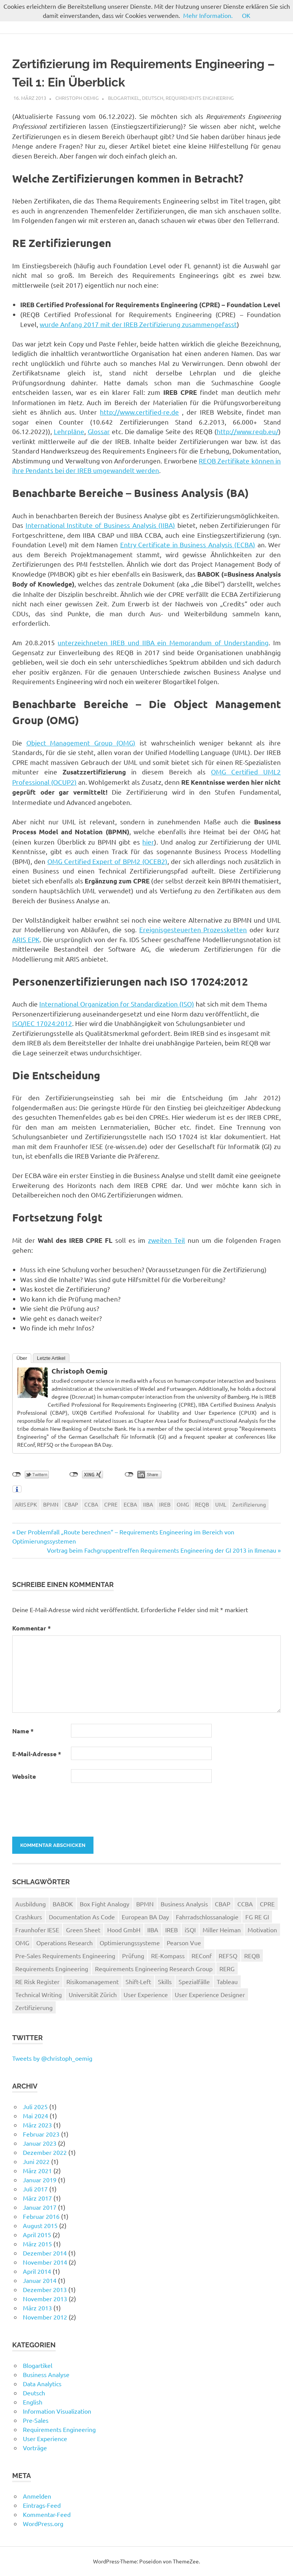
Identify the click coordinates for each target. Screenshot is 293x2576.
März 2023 (37, 2125)
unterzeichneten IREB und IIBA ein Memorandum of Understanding (163, 642)
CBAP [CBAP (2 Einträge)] (222, 1904)
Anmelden (37, 2496)
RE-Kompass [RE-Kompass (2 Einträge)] (168, 1955)
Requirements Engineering (200, 98)
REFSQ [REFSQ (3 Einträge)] (228, 1955)
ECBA (130, 1504)
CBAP (71, 1504)
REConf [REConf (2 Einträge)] (202, 1955)
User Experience (45, 2438)
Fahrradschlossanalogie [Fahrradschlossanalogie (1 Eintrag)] (207, 1916)
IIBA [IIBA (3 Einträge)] (152, 1929)
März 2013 (37, 2308)
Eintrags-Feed (42, 2505)
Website (24, 1776)
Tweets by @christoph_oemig (52, 2058)
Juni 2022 (36, 2161)
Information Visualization (57, 2411)
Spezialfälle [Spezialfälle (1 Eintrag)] (194, 1981)
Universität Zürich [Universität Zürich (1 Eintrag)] (93, 1994)
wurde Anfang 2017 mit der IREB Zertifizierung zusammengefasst (138, 324)
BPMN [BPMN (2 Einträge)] (145, 1904)
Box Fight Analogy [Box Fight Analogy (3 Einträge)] (104, 1904)
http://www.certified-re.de (139, 412)
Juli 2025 (35, 2106)
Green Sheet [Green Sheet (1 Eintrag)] (83, 1929)
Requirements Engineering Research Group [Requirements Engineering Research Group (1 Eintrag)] (154, 1968)
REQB (202, 1504)
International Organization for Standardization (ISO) (116, 1004)
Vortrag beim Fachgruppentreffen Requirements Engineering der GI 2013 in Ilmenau (161, 1550)
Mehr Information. (208, 15)
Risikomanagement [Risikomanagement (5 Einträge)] (92, 1981)
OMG (183, 1504)
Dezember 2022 (45, 2152)
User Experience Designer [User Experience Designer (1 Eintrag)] (210, 1994)
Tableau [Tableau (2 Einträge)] (227, 1981)
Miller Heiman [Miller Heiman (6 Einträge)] (222, 1929)
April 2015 (37, 2234)
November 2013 (45, 2298)
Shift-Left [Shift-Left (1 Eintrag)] (138, 1981)
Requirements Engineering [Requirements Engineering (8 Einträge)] (51, 1968)
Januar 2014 (39, 2280)
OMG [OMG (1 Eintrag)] (22, 1942)
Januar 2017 (39, 2207)
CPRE (111, 1504)
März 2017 (37, 2198)
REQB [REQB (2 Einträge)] (252, 1955)
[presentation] (64, 1808)
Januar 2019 (39, 2179)
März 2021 (37, 2170)
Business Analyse (46, 2374)
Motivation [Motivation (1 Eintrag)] (262, 1929)
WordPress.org (43, 2523)
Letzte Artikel (51, 1358)
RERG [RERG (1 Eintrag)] (227, 1968)
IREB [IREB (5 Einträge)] (171, 1929)
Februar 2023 (41, 2134)
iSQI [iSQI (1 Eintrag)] (190, 1929)
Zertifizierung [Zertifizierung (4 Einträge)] (34, 2007)
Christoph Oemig (77, 98)
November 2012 (45, 2317)
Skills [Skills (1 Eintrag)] (165, 1981)
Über (21, 1358)
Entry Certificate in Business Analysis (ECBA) (188, 544)
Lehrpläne (69, 431)
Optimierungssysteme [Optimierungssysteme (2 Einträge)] (130, 1942)
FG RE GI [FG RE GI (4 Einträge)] (257, 1916)
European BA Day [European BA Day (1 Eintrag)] (145, 1916)
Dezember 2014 (45, 2253)
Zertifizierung (249, 1504)
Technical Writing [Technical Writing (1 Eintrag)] (38, 1994)
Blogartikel (124, 98)
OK (246, 15)
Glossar (99, 431)
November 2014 (45, 2262)
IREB (165, 1504)
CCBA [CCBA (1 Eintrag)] (245, 1904)
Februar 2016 (41, 2216)
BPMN (50, 1504)
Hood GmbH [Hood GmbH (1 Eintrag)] (123, 1929)
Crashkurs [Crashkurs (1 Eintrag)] (28, 1916)
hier (148, 842)
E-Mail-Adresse (36, 1754)
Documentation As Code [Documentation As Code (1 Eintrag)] (82, 1916)
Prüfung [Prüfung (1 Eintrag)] (133, 1955)
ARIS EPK (26, 939)
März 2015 (37, 2243)
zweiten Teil (166, 1240)
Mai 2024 (35, 2115)
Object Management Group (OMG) (81, 743)
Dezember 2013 (45, 2289)
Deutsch (152, 98)
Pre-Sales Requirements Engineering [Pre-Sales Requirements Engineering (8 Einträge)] (65, 1955)
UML (220, 1504)
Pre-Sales (35, 2420)
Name (23, 1731)
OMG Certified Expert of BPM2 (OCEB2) (107, 861)
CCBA (91, 1504)
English (32, 2402)
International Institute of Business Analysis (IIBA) (100, 525)
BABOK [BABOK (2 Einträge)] (63, 1904)
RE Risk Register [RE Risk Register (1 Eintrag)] (37, 1981)
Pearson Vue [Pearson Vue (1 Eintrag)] (184, 1942)
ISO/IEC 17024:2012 (42, 1023)
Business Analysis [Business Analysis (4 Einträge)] (184, 1904)
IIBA (148, 1504)
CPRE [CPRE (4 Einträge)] (267, 1904)
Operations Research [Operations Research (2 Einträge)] (64, 1942)
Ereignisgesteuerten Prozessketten (193, 929)
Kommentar (31, 1628)
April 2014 (37, 2271)
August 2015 (40, 2225)
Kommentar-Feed (47, 2514)
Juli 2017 (35, 2189)
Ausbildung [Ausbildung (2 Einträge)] (30, 1904)
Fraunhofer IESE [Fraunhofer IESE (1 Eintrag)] (37, 1929)
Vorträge (35, 2447)
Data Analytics (42, 2383)
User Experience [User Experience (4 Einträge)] (146, 1994)
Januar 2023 (39, 2143)
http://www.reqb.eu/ (248, 431)
